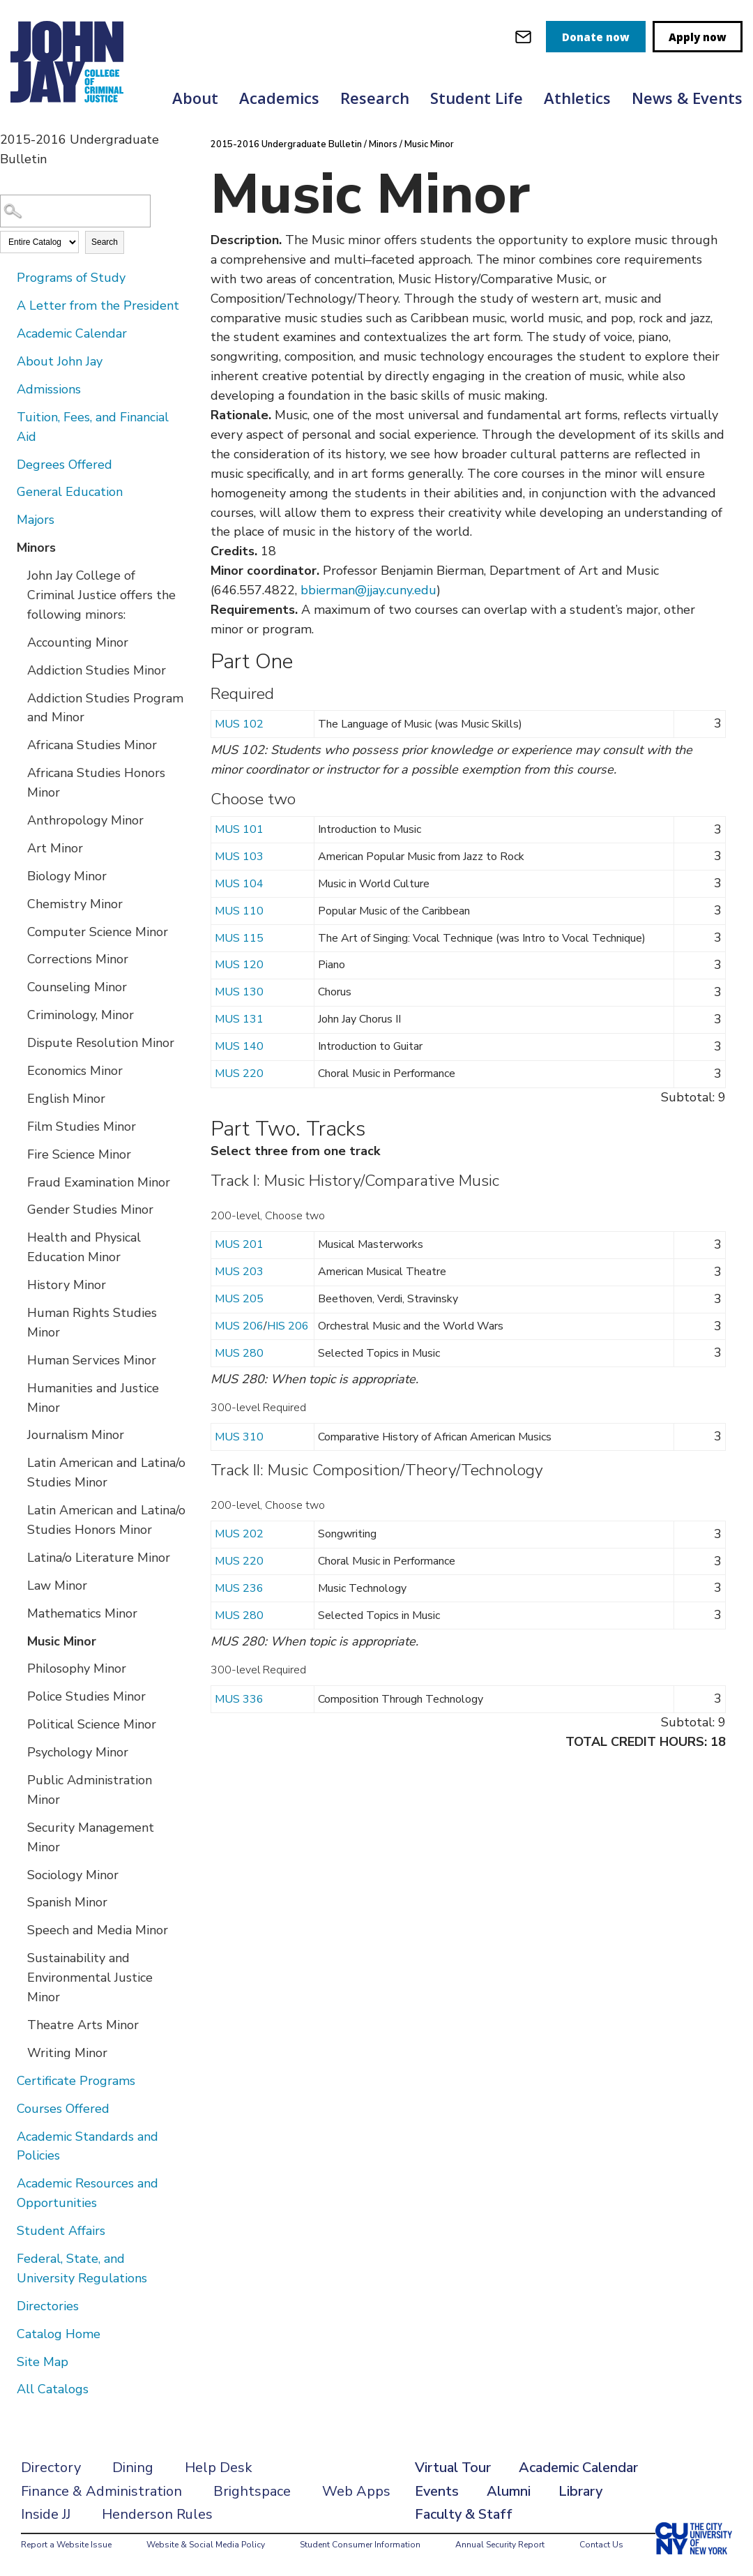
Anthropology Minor (85, 820)
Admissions (49, 389)
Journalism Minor (75, 1434)
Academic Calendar (72, 333)
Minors (36, 547)
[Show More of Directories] (7, 2305)
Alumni (509, 2491)
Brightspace (252, 2491)
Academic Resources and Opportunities (87, 2193)
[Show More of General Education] (7, 491)
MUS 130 (239, 992)
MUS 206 (239, 1326)
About (195, 97)
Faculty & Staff (463, 2514)
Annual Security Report (500, 2544)
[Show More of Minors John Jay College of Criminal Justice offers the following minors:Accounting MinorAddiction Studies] (7, 547)
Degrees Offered (64, 464)
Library (580, 2491)
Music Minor (61, 1641)
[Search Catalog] (75, 211)
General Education (70, 491)
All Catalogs (53, 2389)
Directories (48, 2306)
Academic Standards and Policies (87, 2146)
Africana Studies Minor (92, 745)
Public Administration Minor (89, 1790)
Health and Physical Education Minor (84, 1247)
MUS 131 (239, 1019)
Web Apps (356, 2491)
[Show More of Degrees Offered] (7, 464)
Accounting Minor (77, 642)
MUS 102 (239, 724)
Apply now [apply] (698, 37)
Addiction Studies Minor (96, 670)
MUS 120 (239, 964)
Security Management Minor (90, 1837)
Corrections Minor (77, 959)
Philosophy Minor (76, 1668)
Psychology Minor (77, 1752)
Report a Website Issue (66, 2544)
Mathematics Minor (82, 1613)
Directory (51, 2467)
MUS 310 (239, 1437)
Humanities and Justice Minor (93, 1398)
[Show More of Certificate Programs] (7, 2080)
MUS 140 (239, 1046)
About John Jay (59, 361)
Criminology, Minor (80, 1015)
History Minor (66, 1284)
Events (437, 2491)
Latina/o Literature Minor (98, 1557)
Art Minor (55, 848)
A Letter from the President (98, 305)
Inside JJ (45, 2514)
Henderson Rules (157, 2514)
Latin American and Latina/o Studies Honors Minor (106, 1520)
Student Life (476, 97)
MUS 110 (239, 911)
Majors (35, 519)
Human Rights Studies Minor (92, 1322)
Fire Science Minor (79, 1154)
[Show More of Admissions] (7, 389)
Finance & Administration (101, 2491)
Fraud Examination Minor (98, 1182)
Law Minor (57, 1585)
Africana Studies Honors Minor (96, 782)
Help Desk (218, 2467)
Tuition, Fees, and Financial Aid (93, 427)
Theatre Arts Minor (83, 2025)
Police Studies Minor (86, 1696)
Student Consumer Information (360, 2544)
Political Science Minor (91, 1724)
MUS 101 (239, 829)
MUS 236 (239, 1588)
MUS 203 (239, 1271)
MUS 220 (239, 1073)
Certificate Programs (76, 2080)
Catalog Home (58, 2334)
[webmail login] (523, 36)
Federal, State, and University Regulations (82, 2268)
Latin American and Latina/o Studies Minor (106, 1472)
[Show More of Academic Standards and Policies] (7, 2136)
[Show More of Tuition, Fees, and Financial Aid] (7, 416)
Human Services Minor (91, 1360)
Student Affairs (61, 2230)
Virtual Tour (453, 2467)
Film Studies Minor (81, 1126)
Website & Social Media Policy (205, 2544)
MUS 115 (239, 938)
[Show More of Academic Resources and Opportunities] (7, 2183)
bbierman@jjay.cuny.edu (368, 590)
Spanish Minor (67, 1902)
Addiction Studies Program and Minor (105, 708)
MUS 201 (239, 1244)
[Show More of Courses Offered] (7, 2108)
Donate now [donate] (596, 37)
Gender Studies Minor (90, 1209)
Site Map (42, 2361)
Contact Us (601, 2544)
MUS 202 (239, 1534)
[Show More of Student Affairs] (7, 2230)
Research (374, 97)
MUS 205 (239, 1298)
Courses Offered (63, 2108)
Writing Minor (67, 2052)
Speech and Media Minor (97, 1930)
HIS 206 (288, 1326)
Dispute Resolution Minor (100, 1042)
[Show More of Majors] (7, 519)
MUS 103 (239, 856)
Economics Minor (75, 1070)
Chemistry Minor (75, 904)
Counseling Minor (77, 987)
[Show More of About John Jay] (7, 361)
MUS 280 (239, 1353)
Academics (279, 97)
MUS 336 (239, 1699)
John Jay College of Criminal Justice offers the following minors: (101, 595)
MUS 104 (239, 883)
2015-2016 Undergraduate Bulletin (287, 144)
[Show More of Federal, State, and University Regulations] (7, 2258)
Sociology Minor (73, 1875)
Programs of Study (71, 277)
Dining (132, 2467)
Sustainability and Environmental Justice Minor (90, 1977)
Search (104, 242)
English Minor (66, 1098)
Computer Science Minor (97, 932)
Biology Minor (67, 876)
